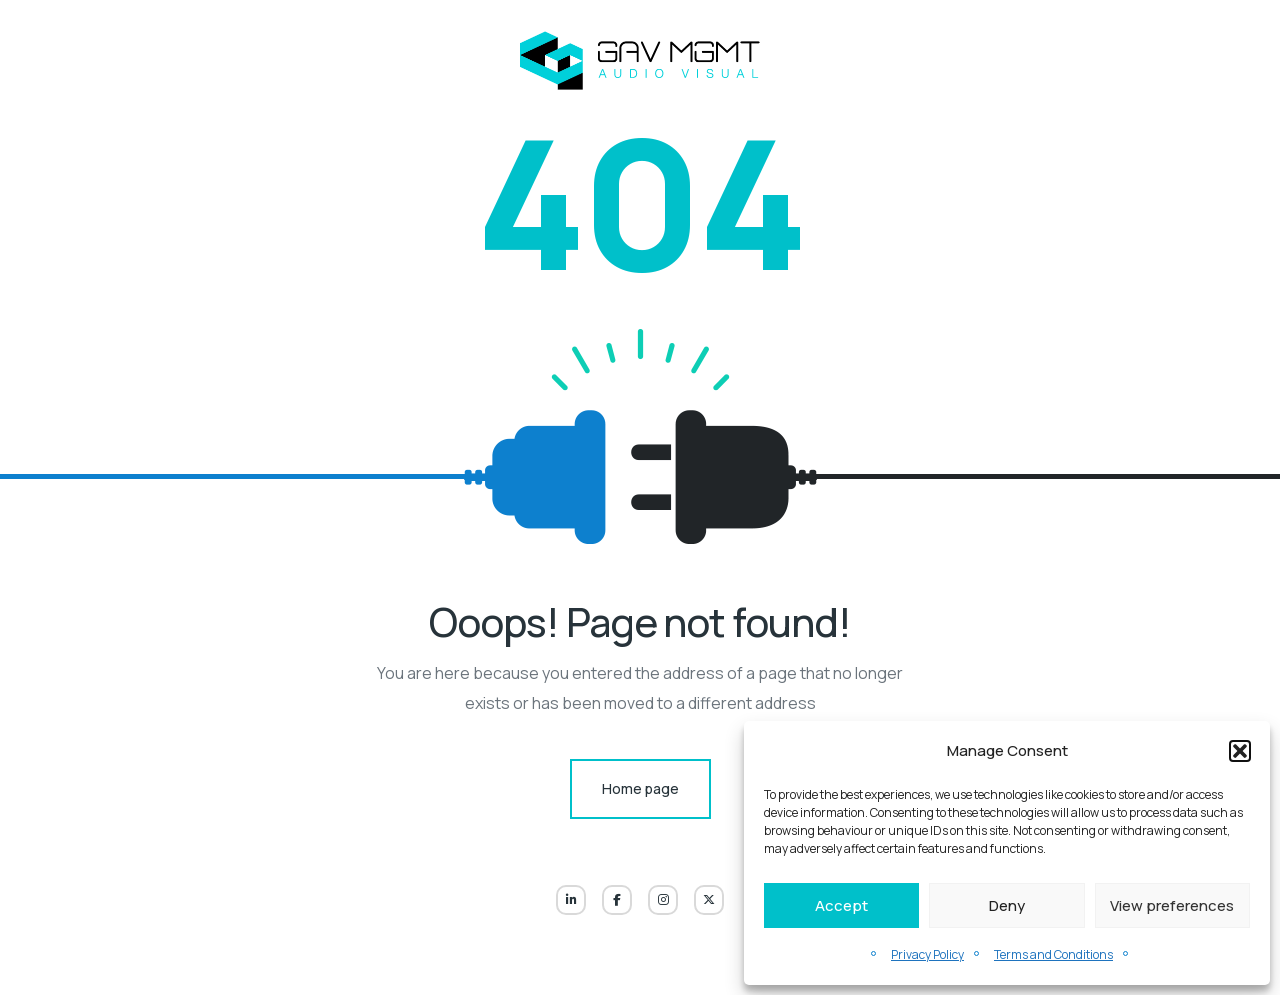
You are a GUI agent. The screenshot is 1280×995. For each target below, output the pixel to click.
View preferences (1172, 905)
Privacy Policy (927, 954)
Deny (1007, 905)
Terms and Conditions (1053, 954)
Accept (841, 905)
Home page (640, 788)
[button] (1240, 751)
